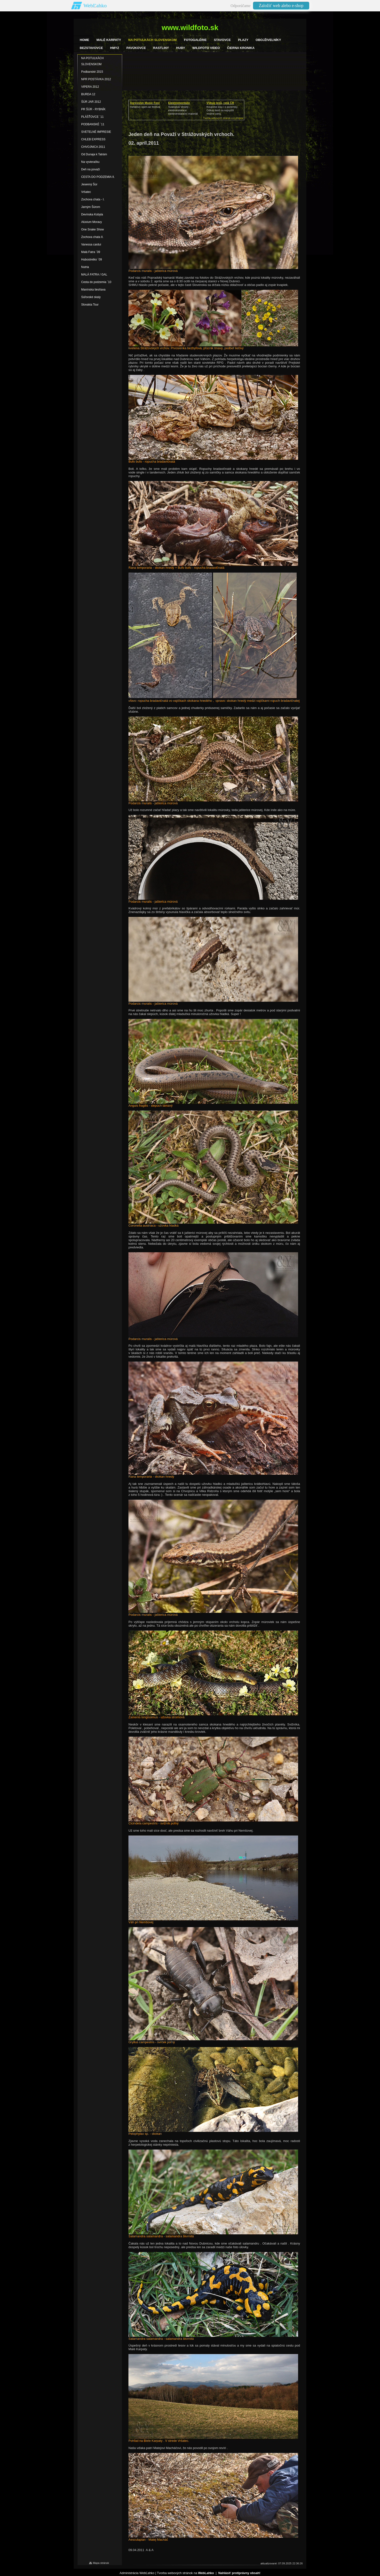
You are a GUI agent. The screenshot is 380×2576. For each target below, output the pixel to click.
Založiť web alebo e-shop (281, 5)
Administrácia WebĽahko (137, 2573)
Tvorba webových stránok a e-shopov (223, 118)
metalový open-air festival (145, 106)
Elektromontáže (179, 103)
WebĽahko (95, 5)
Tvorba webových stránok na (185, 2573)
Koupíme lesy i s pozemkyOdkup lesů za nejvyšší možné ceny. (222, 110)
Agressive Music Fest (145, 103)
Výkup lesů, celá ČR (220, 103)
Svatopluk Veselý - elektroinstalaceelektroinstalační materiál (183, 110)
